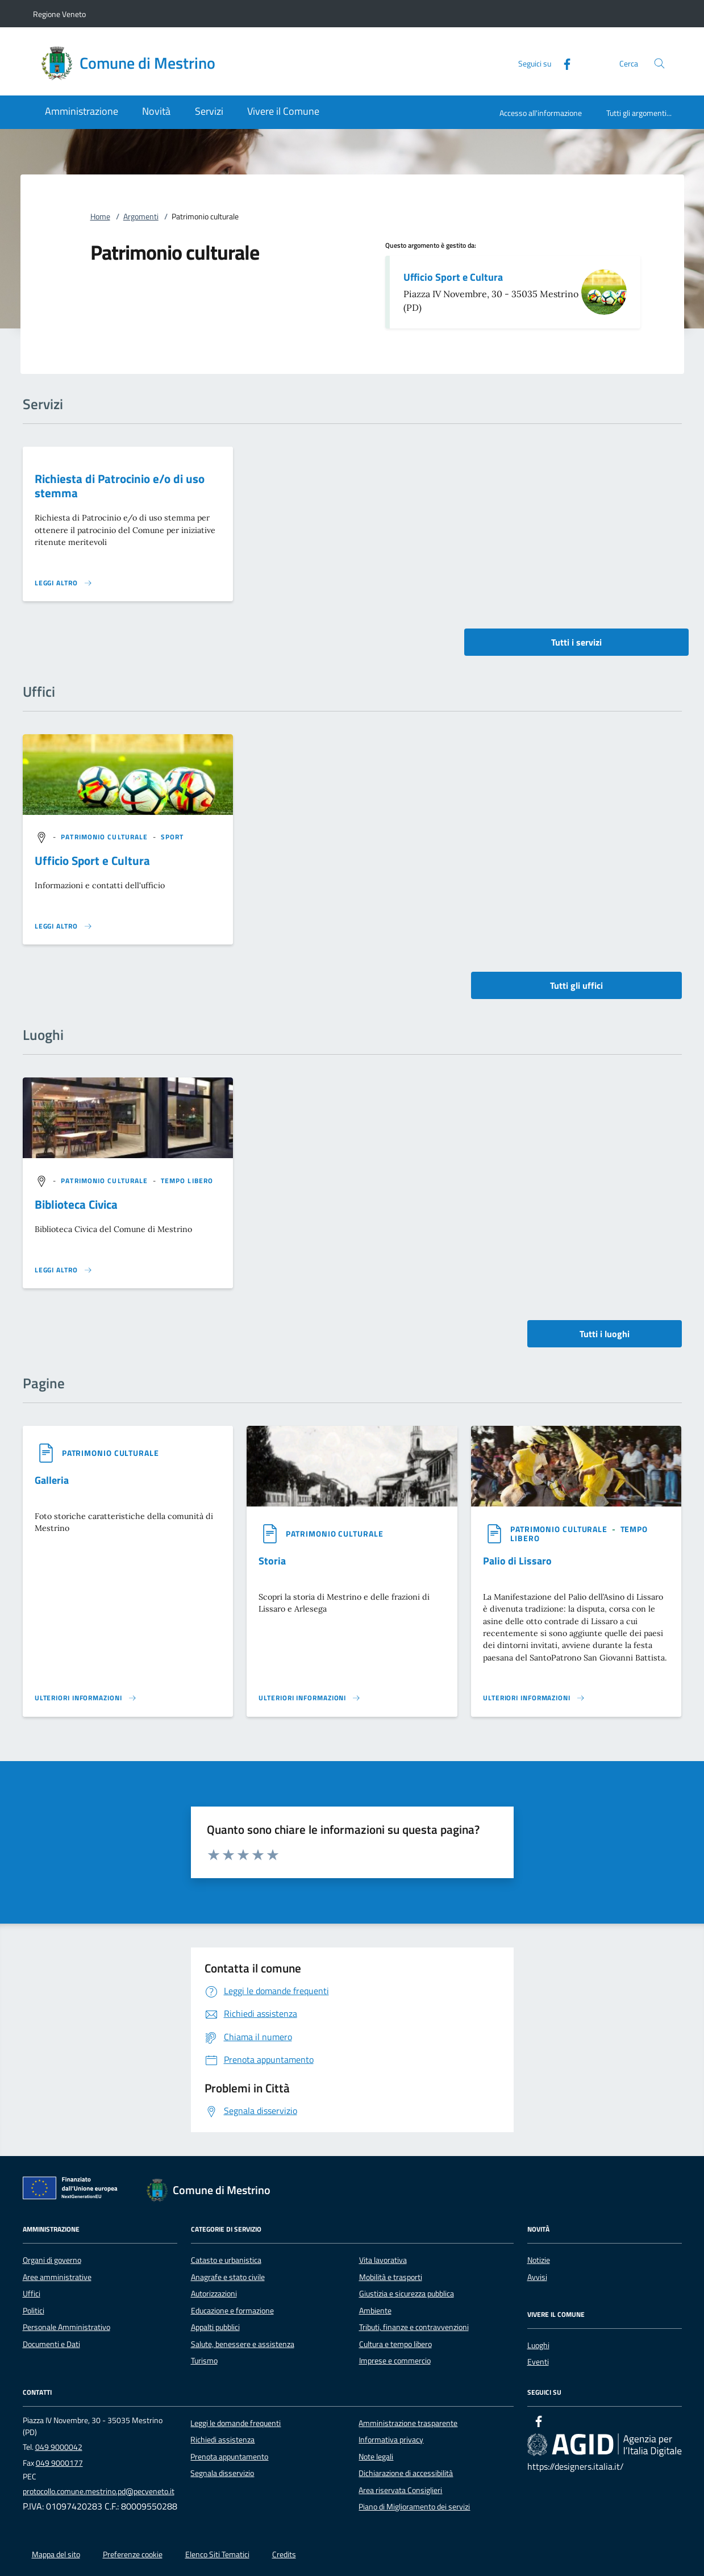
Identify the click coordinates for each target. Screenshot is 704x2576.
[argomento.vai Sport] (172, 836)
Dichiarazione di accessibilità (406, 2473)
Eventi (538, 2362)
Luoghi (538, 2345)
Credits (284, 2554)
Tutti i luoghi (605, 1334)
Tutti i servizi (576, 642)
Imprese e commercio (395, 2360)
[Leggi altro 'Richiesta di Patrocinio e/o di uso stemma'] (64, 583)
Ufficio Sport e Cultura (453, 277)
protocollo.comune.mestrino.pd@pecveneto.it (98, 2491)
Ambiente (375, 2310)
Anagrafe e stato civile (228, 2277)
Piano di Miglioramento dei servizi (414, 2506)
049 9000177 (59, 2463)
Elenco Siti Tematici (217, 2554)
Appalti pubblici (215, 2327)
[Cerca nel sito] (659, 63)
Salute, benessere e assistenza (242, 2344)
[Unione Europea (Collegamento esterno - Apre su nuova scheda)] (73, 2190)
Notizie (538, 2260)
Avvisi (537, 2277)
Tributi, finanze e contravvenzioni (414, 2327)
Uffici (31, 2293)
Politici (33, 2310)
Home (100, 216)
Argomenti (141, 216)
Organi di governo (52, 2260)
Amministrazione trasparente (408, 2423)
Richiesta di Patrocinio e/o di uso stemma (120, 485)
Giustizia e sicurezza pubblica (406, 2293)
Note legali (376, 2456)
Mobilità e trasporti (390, 2277)
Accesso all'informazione (540, 113)
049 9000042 (58, 2447)
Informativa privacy (391, 2439)
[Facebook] (562, 62)
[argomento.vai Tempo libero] (187, 1180)
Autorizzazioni (214, 2293)
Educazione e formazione (232, 2310)
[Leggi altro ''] (64, 926)
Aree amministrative (57, 2277)
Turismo (204, 2360)
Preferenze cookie (133, 2554)
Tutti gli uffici (576, 985)
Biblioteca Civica (76, 1204)
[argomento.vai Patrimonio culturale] (105, 836)
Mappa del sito (56, 2554)
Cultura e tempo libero (395, 2344)
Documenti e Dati (51, 2344)
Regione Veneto (59, 14)
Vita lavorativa (383, 2260)
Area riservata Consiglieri (400, 2490)
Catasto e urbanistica (226, 2260)
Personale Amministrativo (66, 2327)
